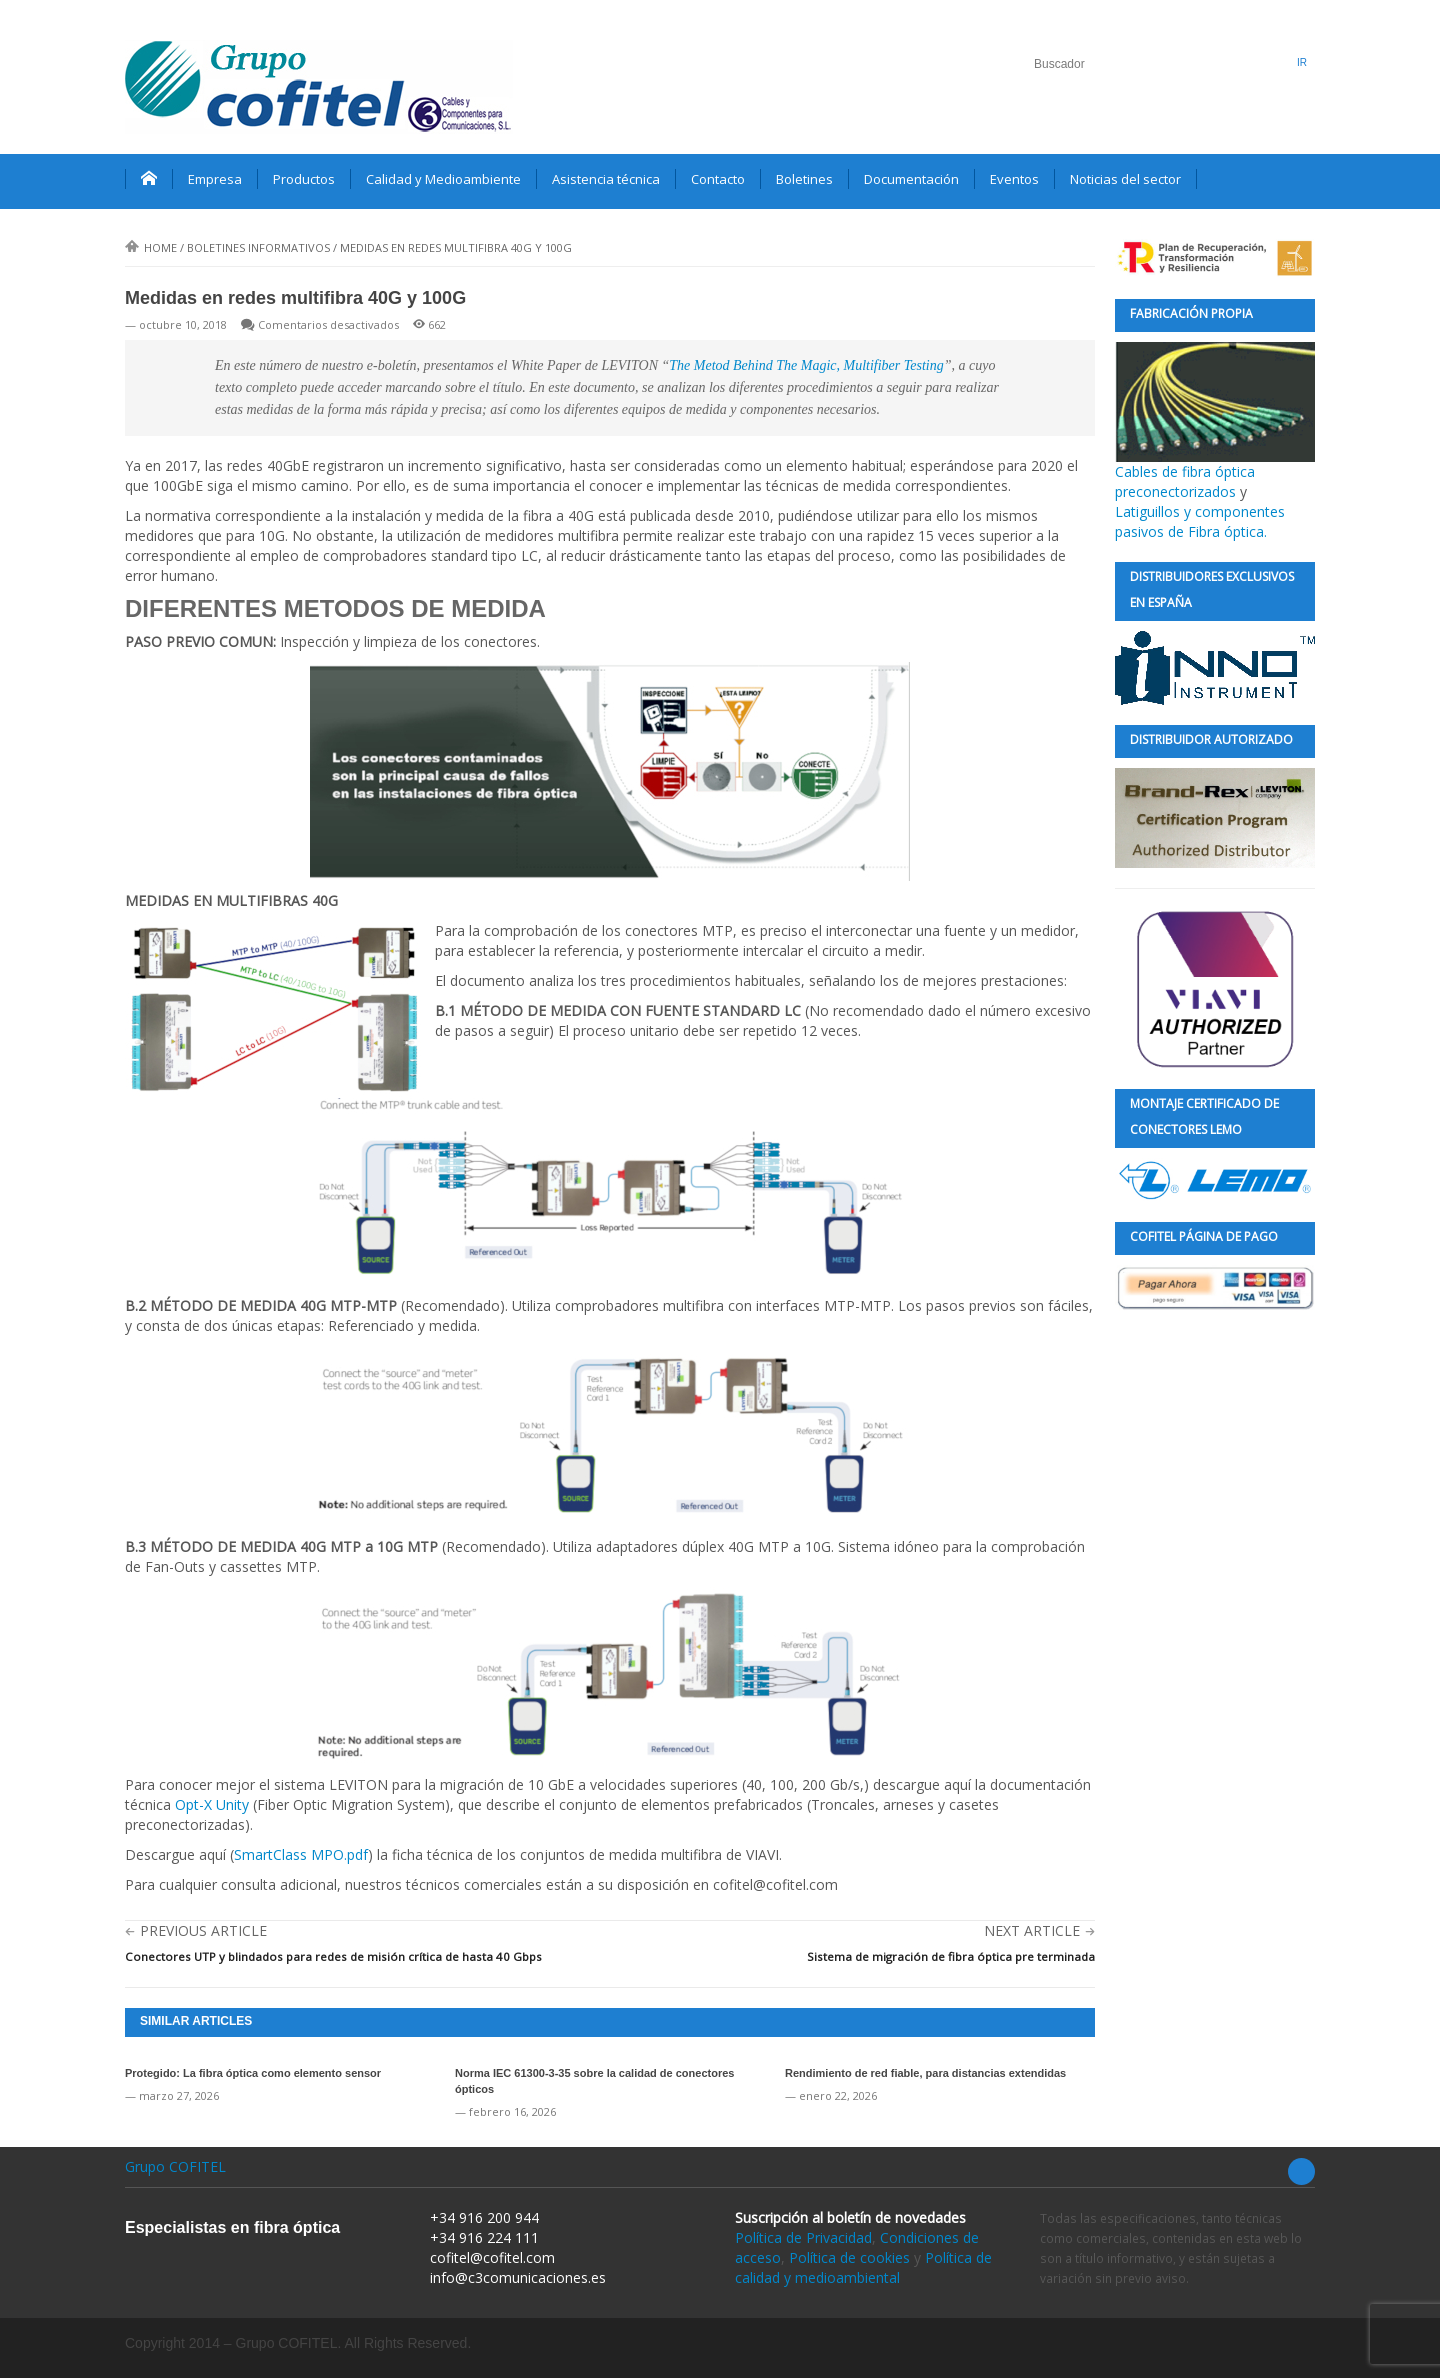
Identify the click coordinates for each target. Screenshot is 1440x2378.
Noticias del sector (1125, 179)
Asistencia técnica (606, 179)
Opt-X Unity (212, 1804)
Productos (304, 179)
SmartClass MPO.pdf (301, 1854)
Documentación (911, 179)
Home (151, 247)
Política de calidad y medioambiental (863, 2267)
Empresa (215, 179)
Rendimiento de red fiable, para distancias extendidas (925, 2073)
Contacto (718, 179)
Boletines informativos (258, 247)
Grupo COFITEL (175, 2166)
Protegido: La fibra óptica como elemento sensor (253, 2073)
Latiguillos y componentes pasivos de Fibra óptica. (1200, 521)
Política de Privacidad (803, 2237)
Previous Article (203, 1930)
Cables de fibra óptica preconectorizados (1215, 421)
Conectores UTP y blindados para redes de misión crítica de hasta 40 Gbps (333, 1956)
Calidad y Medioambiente (443, 179)
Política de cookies (849, 2257)
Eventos (1014, 179)
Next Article (1032, 1930)
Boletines (804, 179)
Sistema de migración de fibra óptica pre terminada (951, 1956)
